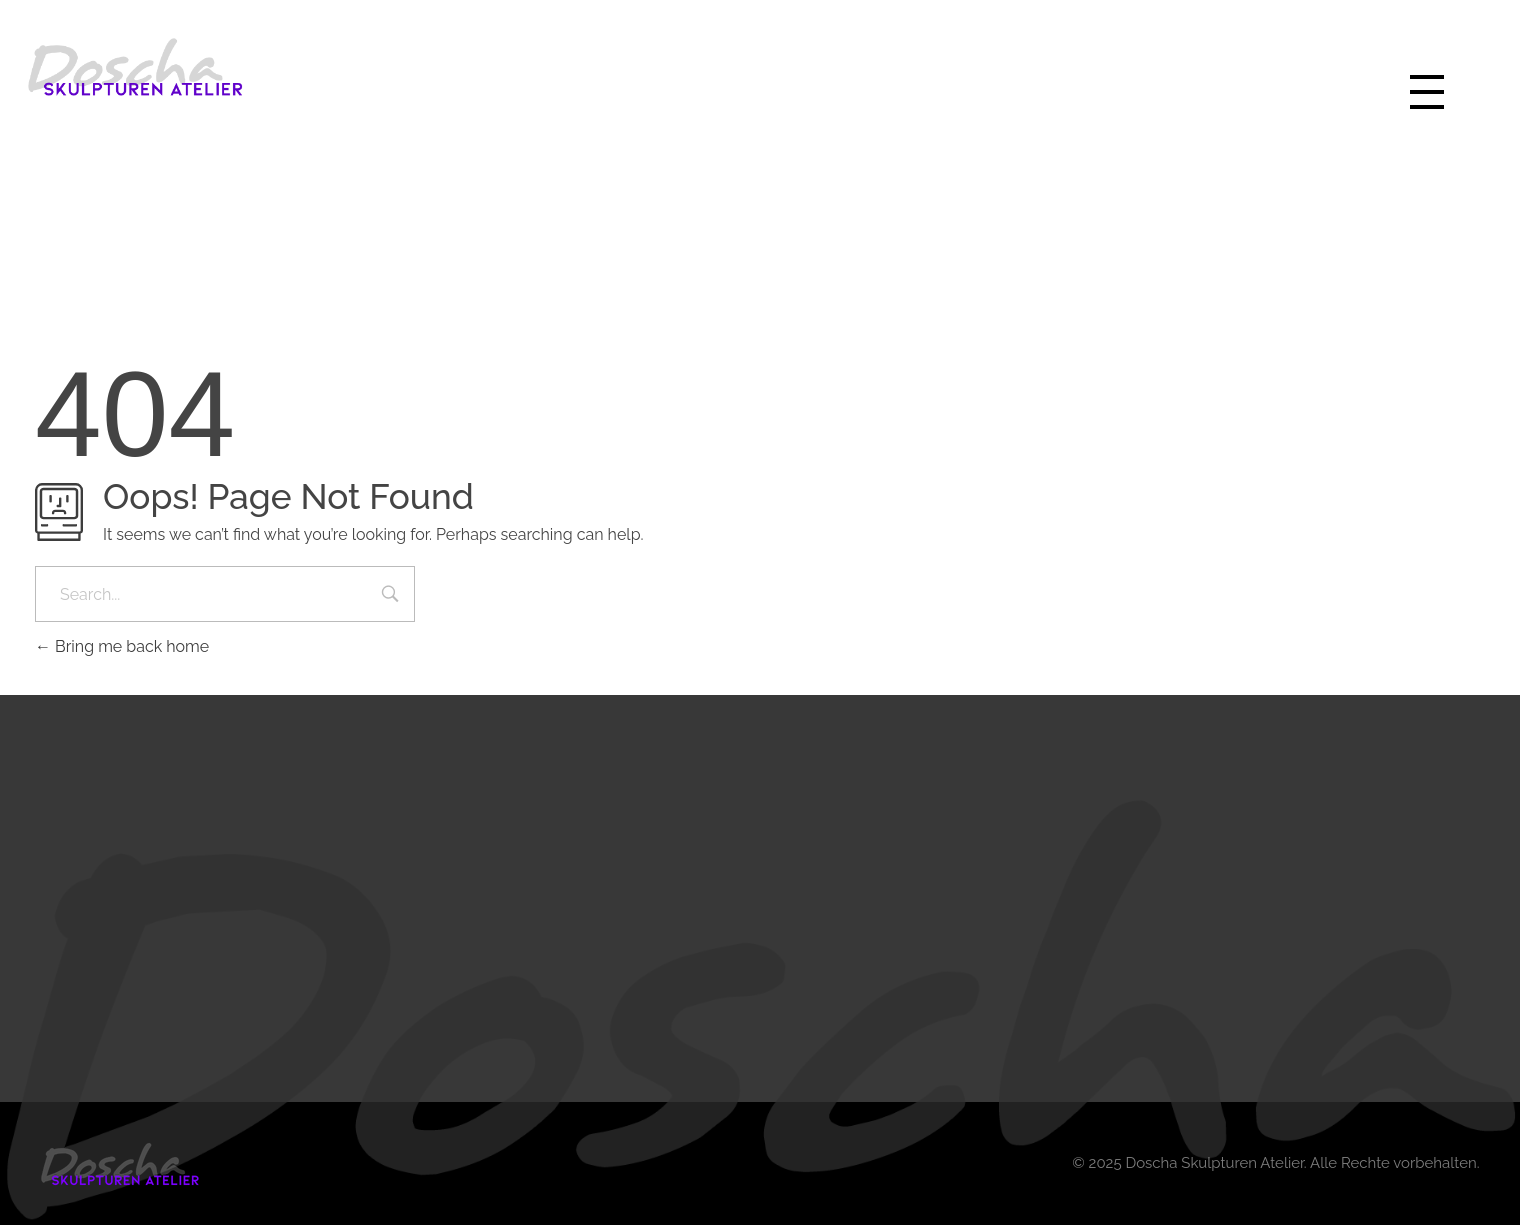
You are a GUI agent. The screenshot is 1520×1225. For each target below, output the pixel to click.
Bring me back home (122, 646)
